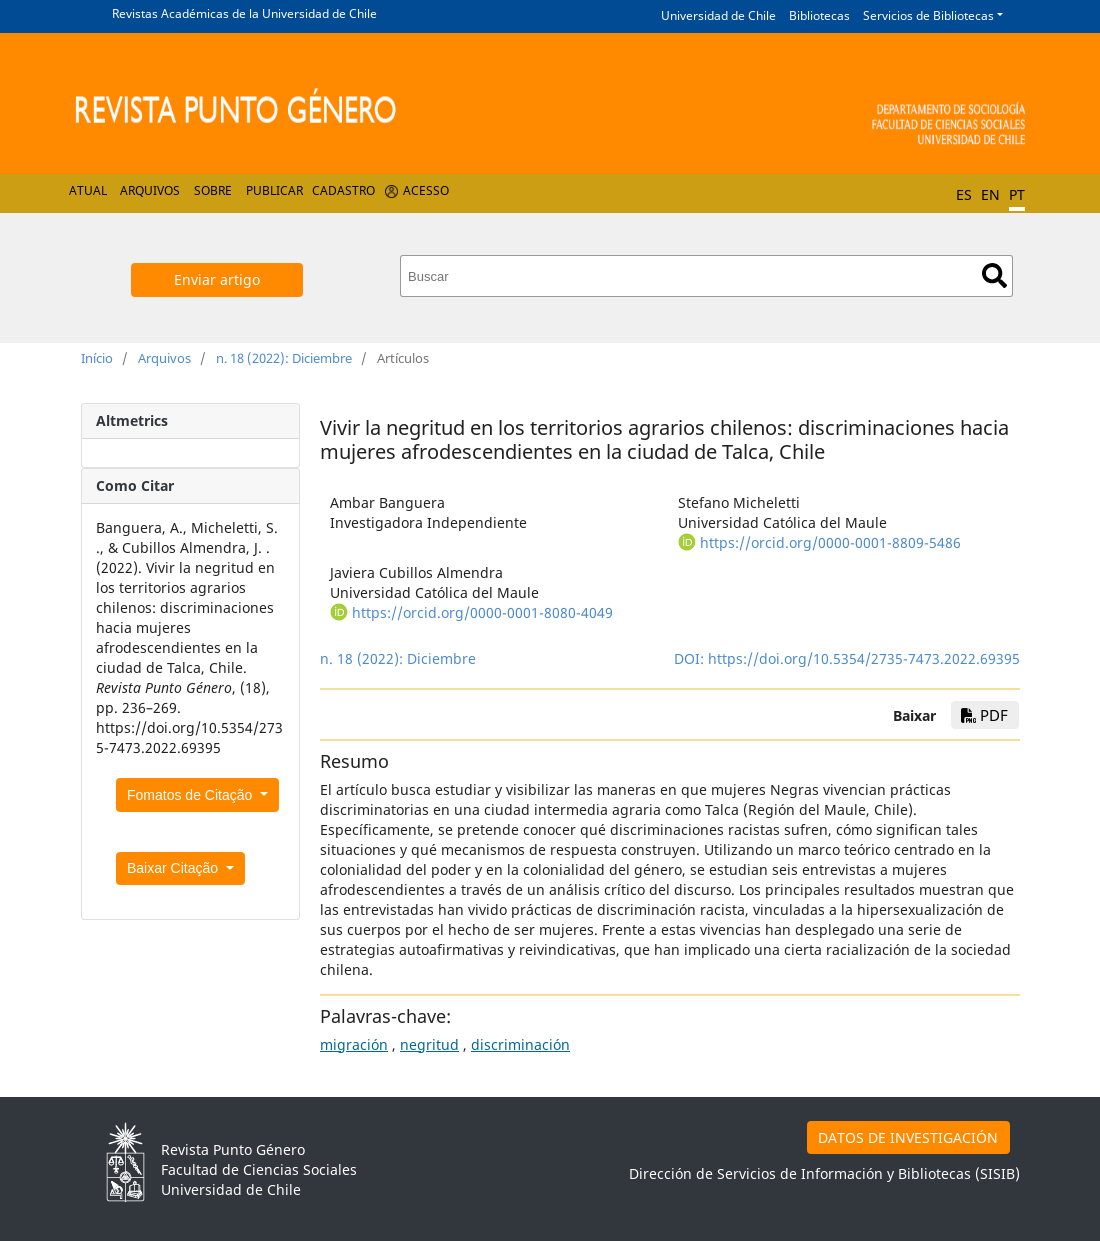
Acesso (426, 190)
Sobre (213, 190)
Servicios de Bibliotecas (928, 15)
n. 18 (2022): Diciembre (284, 358)
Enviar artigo (217, 279)
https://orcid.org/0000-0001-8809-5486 (830, 542)
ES (964, 194)
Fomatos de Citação (191, 795)
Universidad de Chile (718, 15)
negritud (429, 1044)
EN (990, 194)
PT (1017, 194)
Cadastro (343, 190)
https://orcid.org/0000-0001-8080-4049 (482, 612)
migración (354, 1044)
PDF (984, 715)
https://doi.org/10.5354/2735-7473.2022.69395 (864, 658)
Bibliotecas (819, 15)
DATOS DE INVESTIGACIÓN (908, 1137)
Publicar (274, 190)
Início (97, 358)
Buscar (994, 275)
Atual (88, 190)
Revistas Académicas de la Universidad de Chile (244, 13)
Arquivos (150, 190)
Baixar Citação (174, 868)
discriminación (520, 1044)
